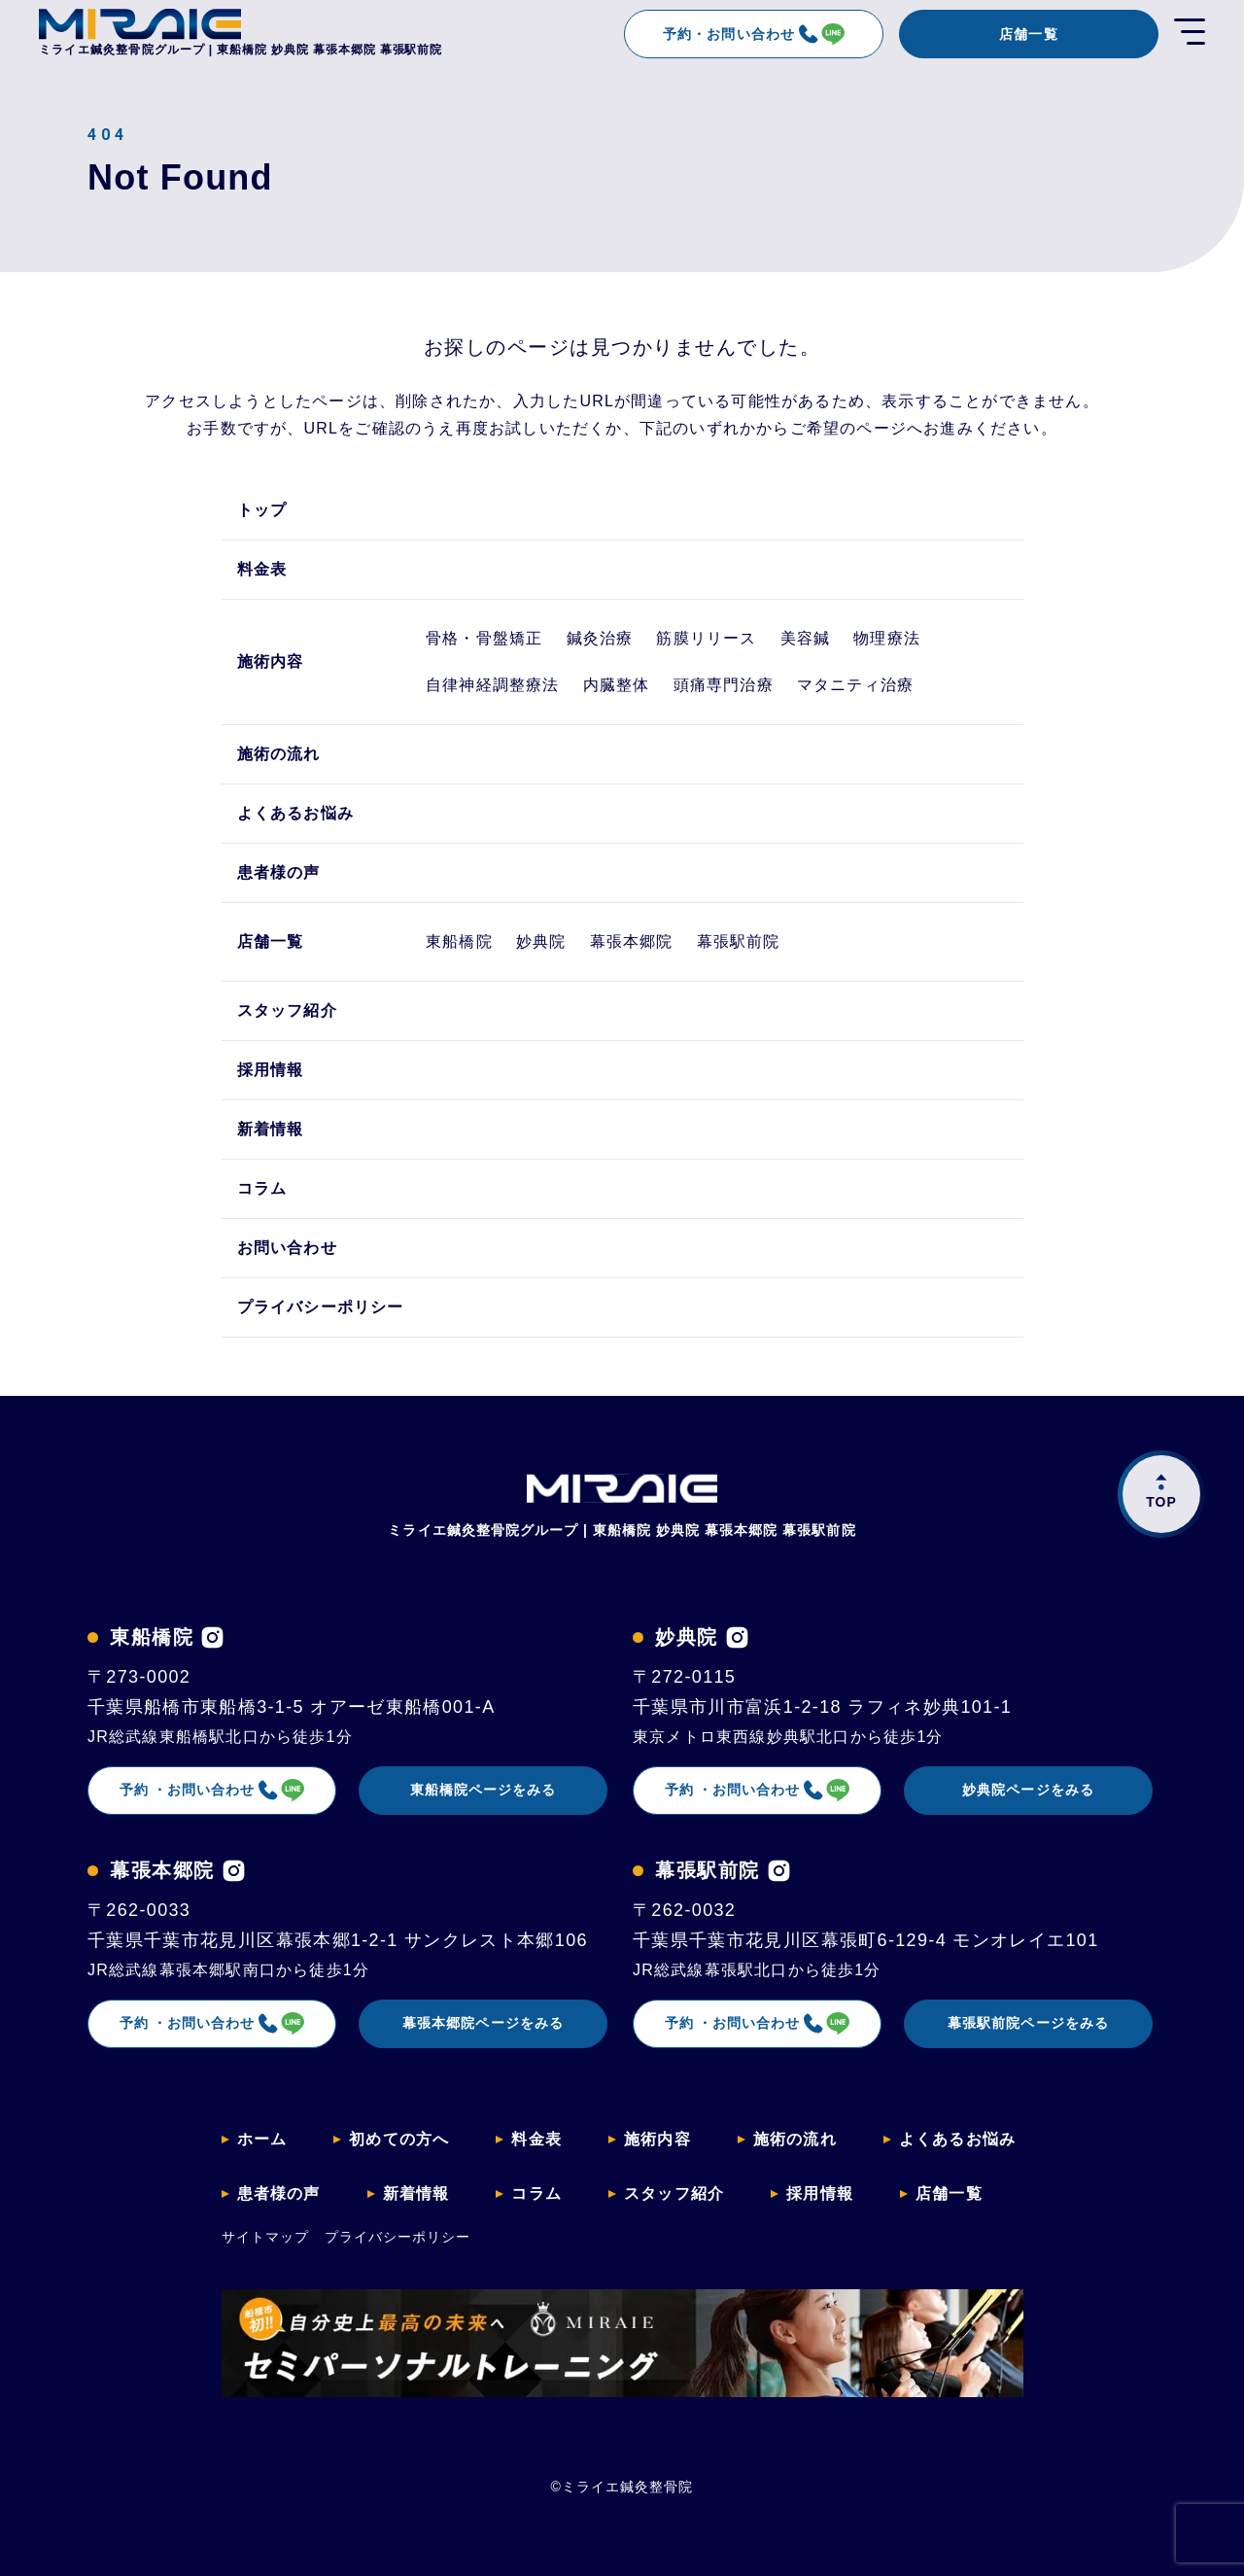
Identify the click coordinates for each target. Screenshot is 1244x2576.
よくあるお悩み (295, 813)
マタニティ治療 (855, 685)
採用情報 (270, 1070)
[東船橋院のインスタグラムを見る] (212, 1637)
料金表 (262, 569)
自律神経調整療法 (493, 685)
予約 (212, 1790)
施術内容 (270, 661)
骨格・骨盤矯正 (484, 638)
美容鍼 (805, 638)
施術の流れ (279, 754)
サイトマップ (265, 2237)
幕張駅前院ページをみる (1028, 2023)
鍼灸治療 (600, 638)
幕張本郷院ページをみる (483, 2023)
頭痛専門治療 (724, 685)
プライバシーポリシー (320, 1307)
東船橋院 (459, 941)
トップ (262, 510)
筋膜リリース (706, 638)
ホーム (262, 2139)
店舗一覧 (1028, 34)
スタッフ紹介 (287, 1010)
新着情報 (270, 1129)
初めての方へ (399, 2139)
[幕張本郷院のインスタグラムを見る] (234, 1871)
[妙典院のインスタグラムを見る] (737, 1637)
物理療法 (886, 638)
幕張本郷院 (632, 941)
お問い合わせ (287, 1247)
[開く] (1189, 34)
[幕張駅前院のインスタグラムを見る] (779, 1871)
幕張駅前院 (738, 941)
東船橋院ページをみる (483, 1789)
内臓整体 (616, 685)
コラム (262, 1188)
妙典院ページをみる (1027, 1789)
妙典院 (541, 941)
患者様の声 (279, 872)
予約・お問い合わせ (753, 34)
